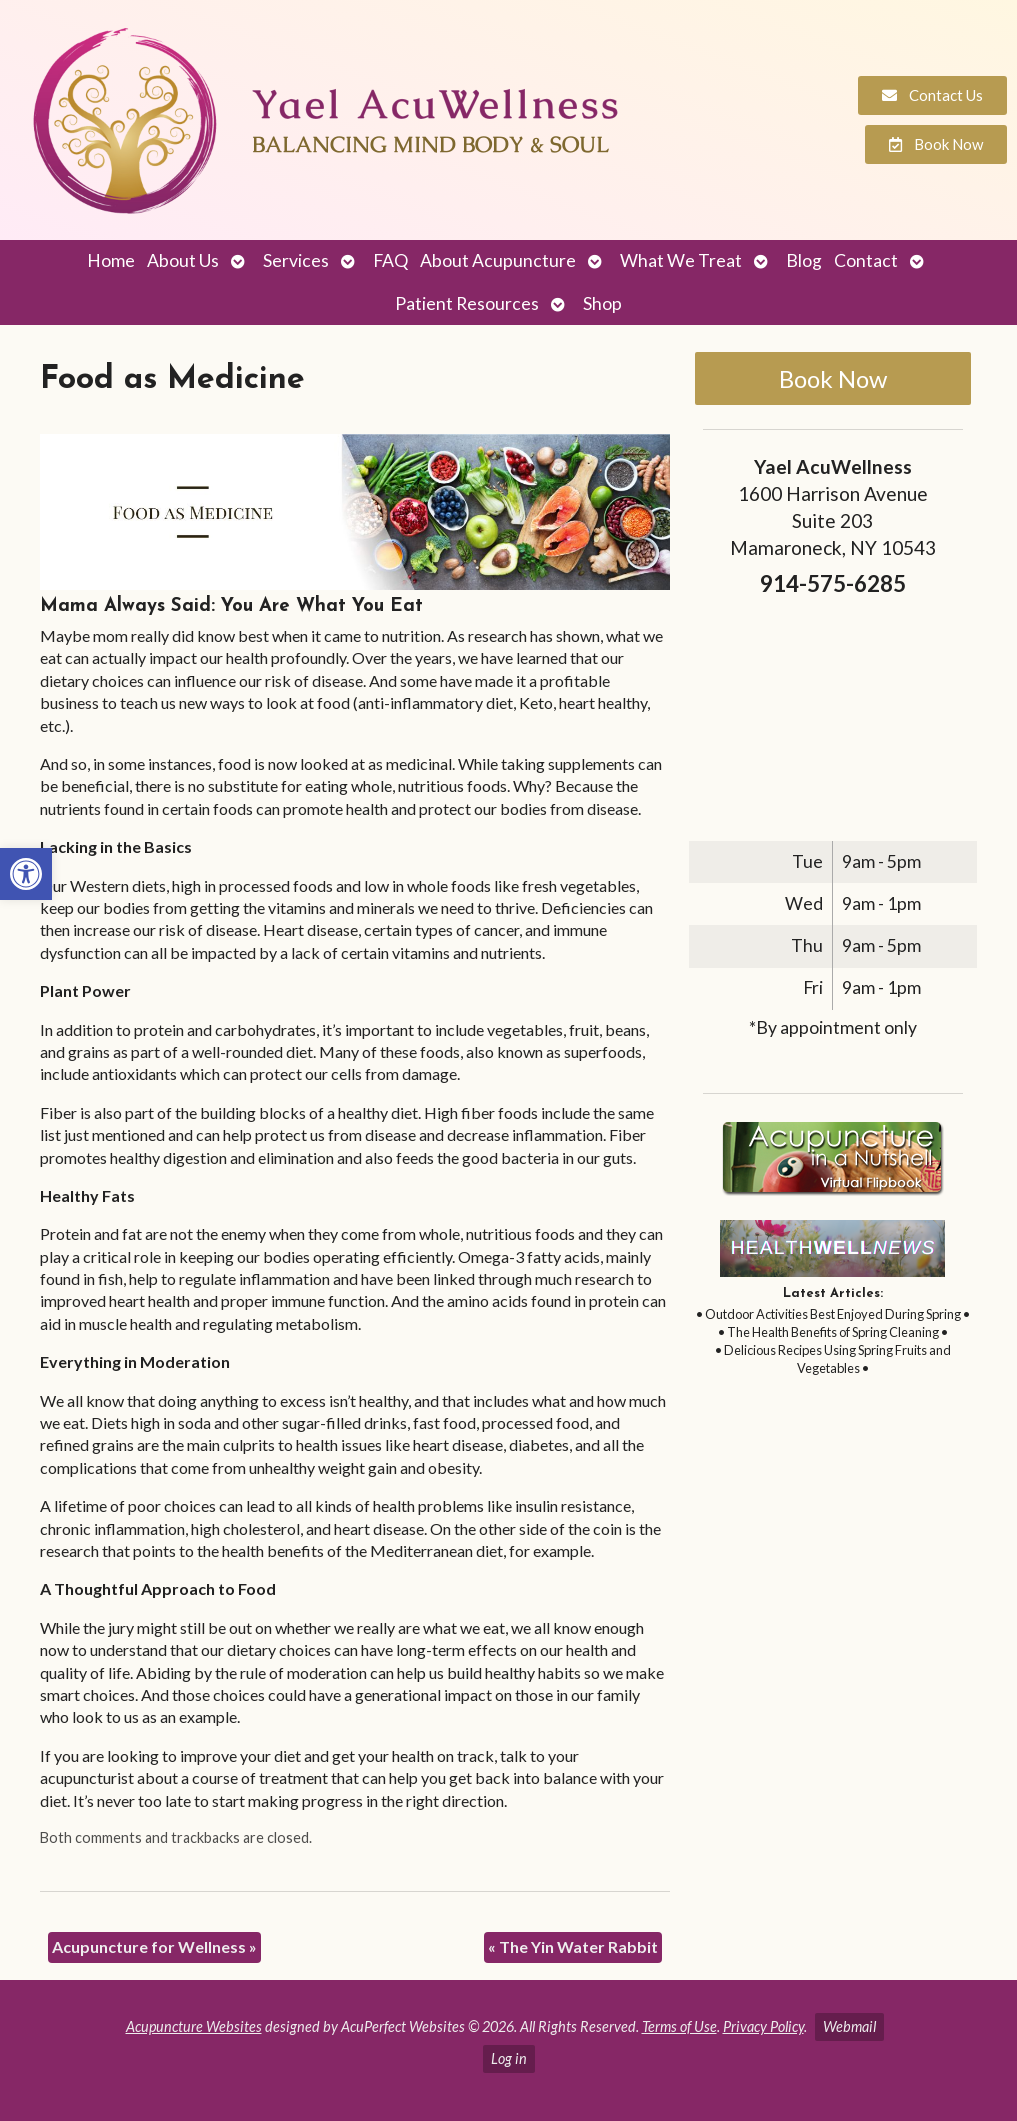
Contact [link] (866, 260)
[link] (26, 874)
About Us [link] (183, 260)
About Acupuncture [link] (498, 260)
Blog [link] (804, 260)
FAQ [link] (390, 260)
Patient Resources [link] (467, 303)
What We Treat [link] (681, 260)
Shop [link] (602, 303)
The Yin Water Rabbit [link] (573, 1946)
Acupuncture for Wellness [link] (154, 1946)
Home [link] (111, 260)
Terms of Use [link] (679, 2026)
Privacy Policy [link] (763, 2026)
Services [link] (296, 260)
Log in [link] (509, 2058)
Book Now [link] (833, 378)
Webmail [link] (849, 2026)
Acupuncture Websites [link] (194, 2026)
